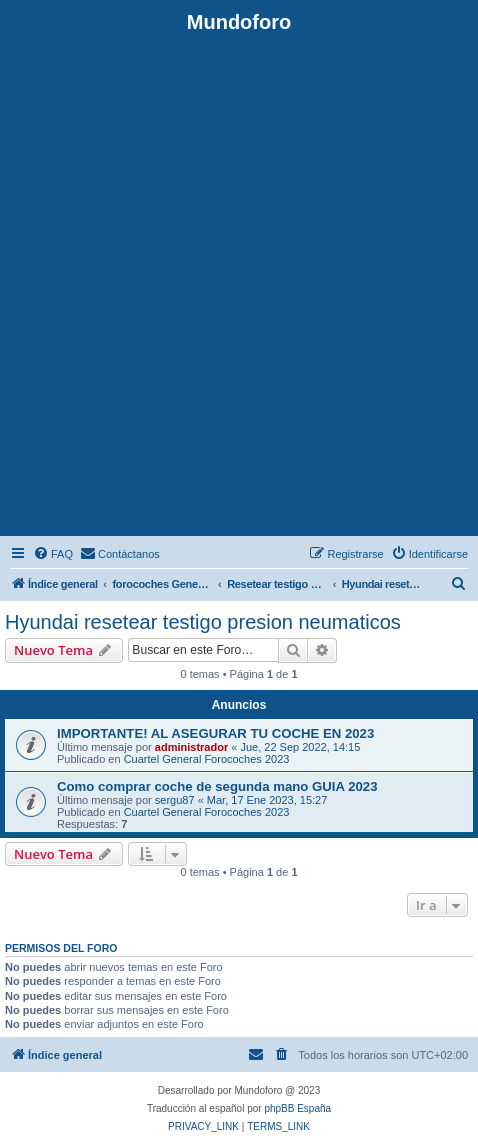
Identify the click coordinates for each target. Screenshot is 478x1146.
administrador (191, 747)
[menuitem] (53, 554)
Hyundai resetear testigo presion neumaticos (203, 622)
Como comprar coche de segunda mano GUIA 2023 (217, 786)
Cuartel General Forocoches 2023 (207, 759)
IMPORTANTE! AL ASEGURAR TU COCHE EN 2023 (215, 733)
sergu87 (175, 800)
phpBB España (297, 1108)
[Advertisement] (239, 283)
